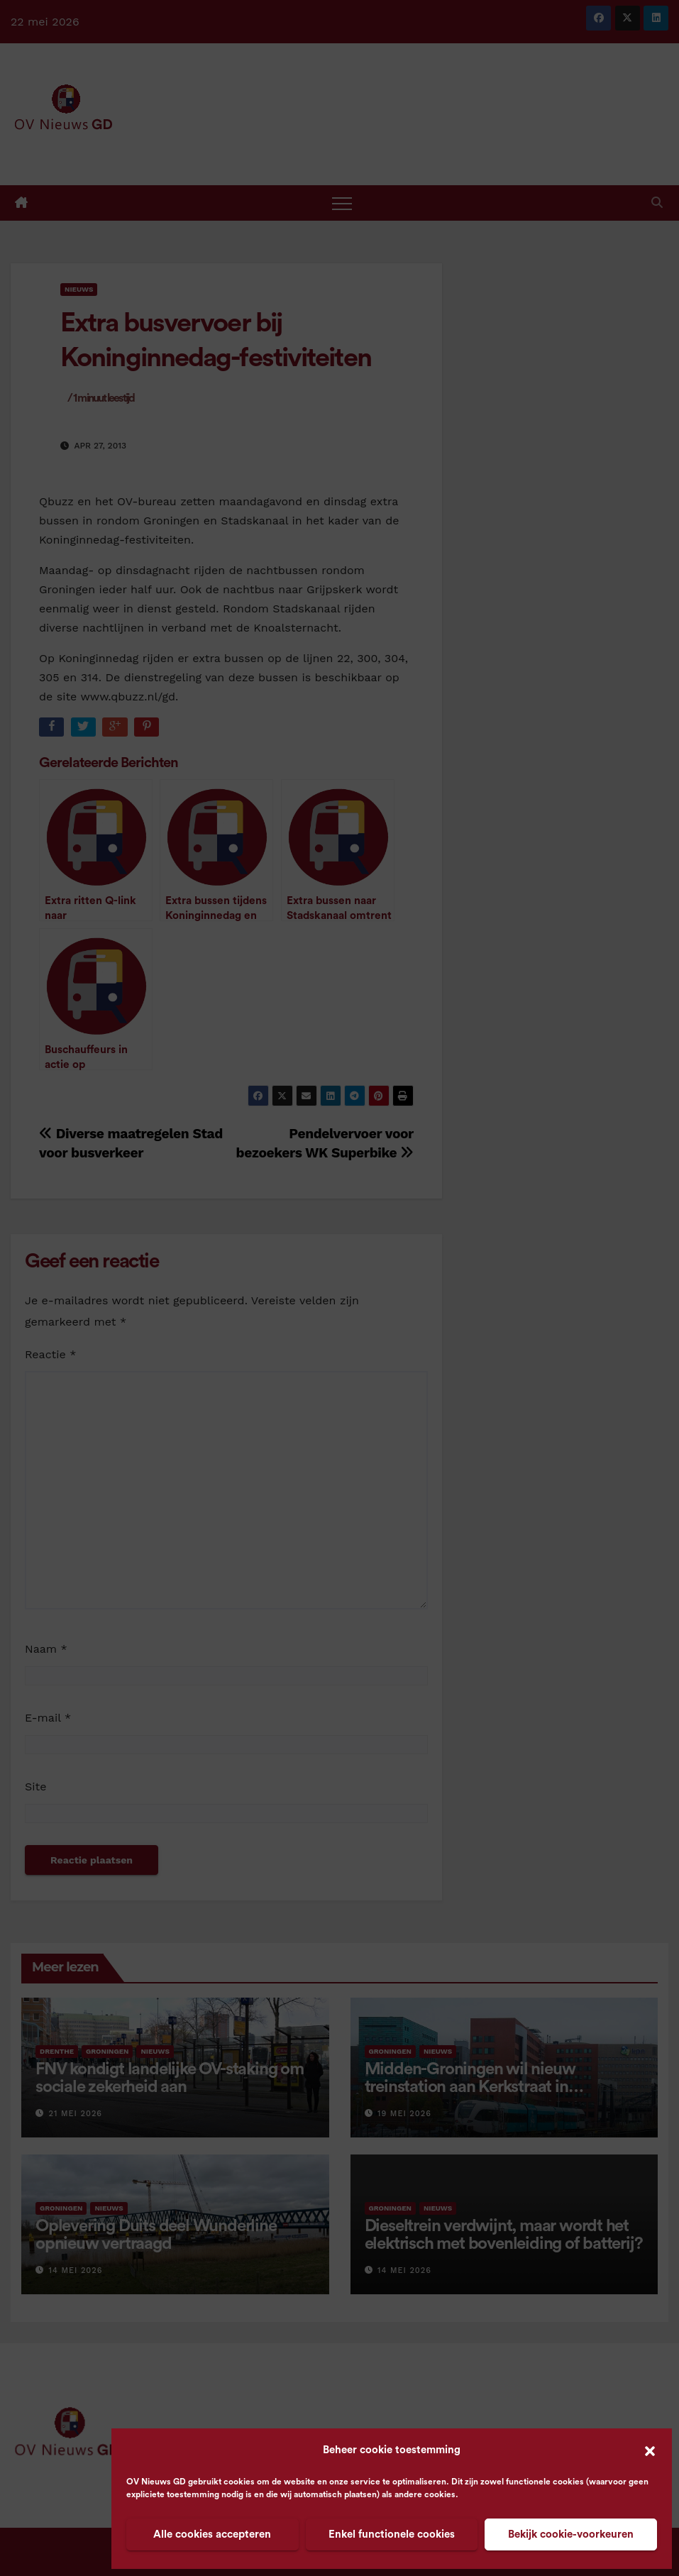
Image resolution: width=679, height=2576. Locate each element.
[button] (650, 2450)
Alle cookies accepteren (212, 2534)
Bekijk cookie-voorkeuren (571, 2534)
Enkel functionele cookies (392, 2534)
